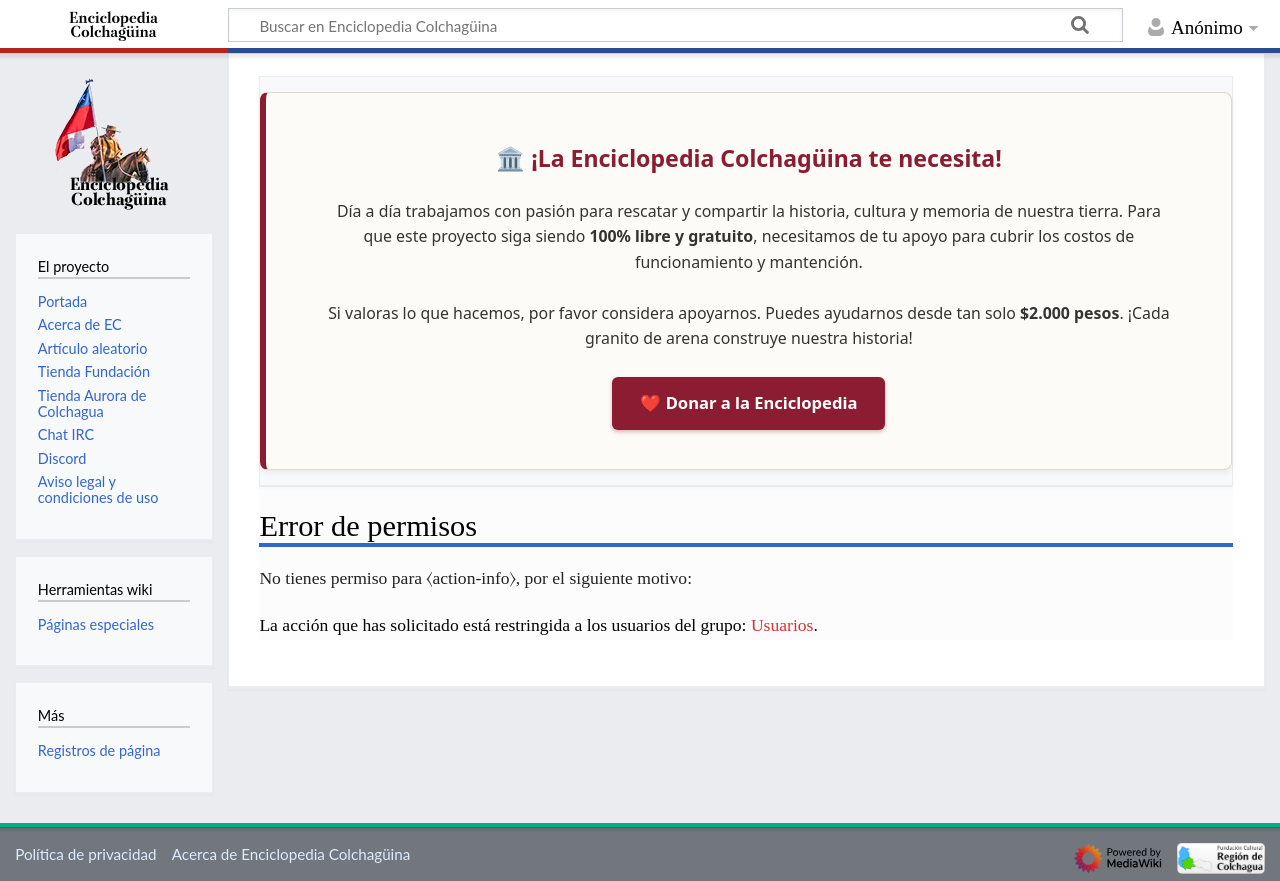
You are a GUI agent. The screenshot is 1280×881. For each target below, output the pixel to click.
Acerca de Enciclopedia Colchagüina (291, 854)
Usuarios (782, 625)
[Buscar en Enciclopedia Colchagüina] (675, 25)
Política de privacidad (85, 854)
